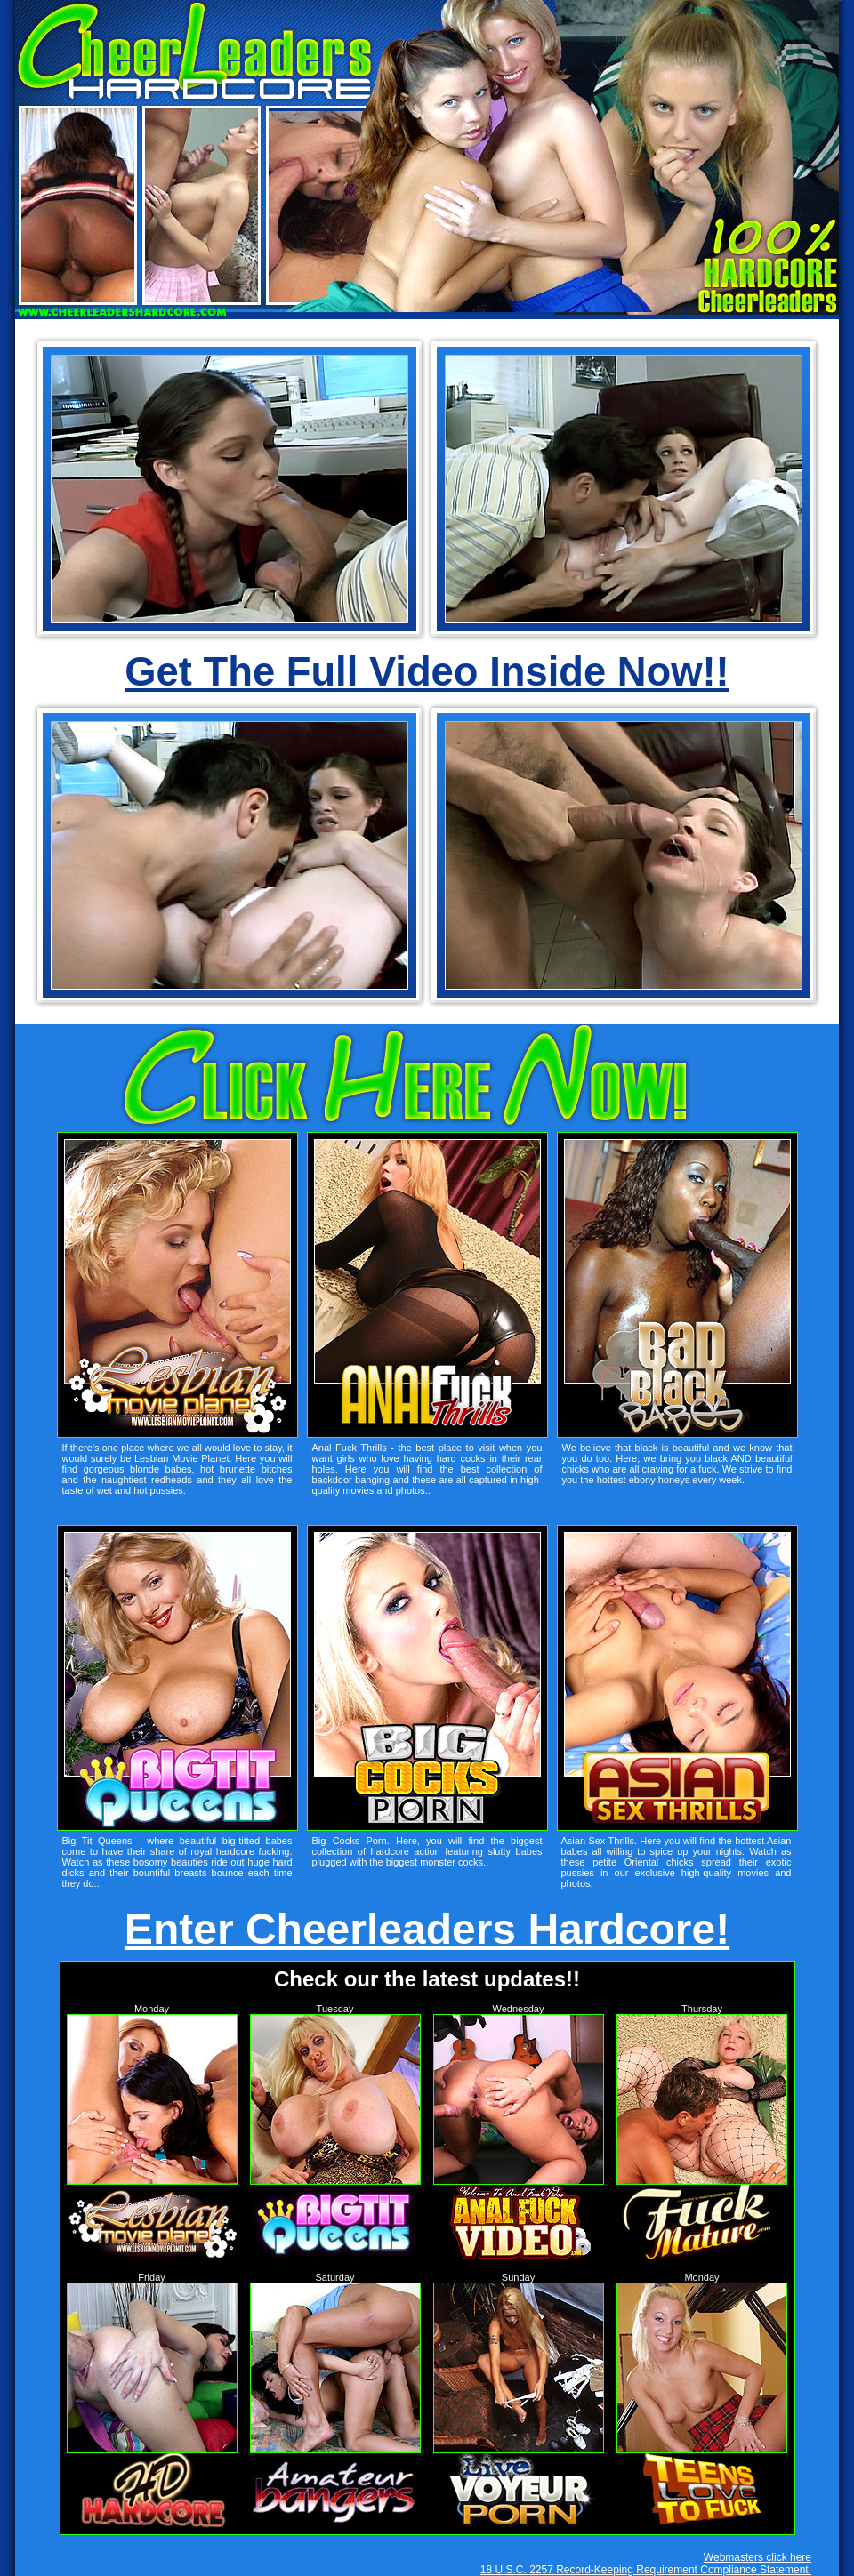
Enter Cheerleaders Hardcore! (427, 1929)
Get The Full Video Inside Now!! (427, 671)
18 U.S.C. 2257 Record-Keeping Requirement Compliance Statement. (645, 2570)
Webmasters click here (757, 2557)
